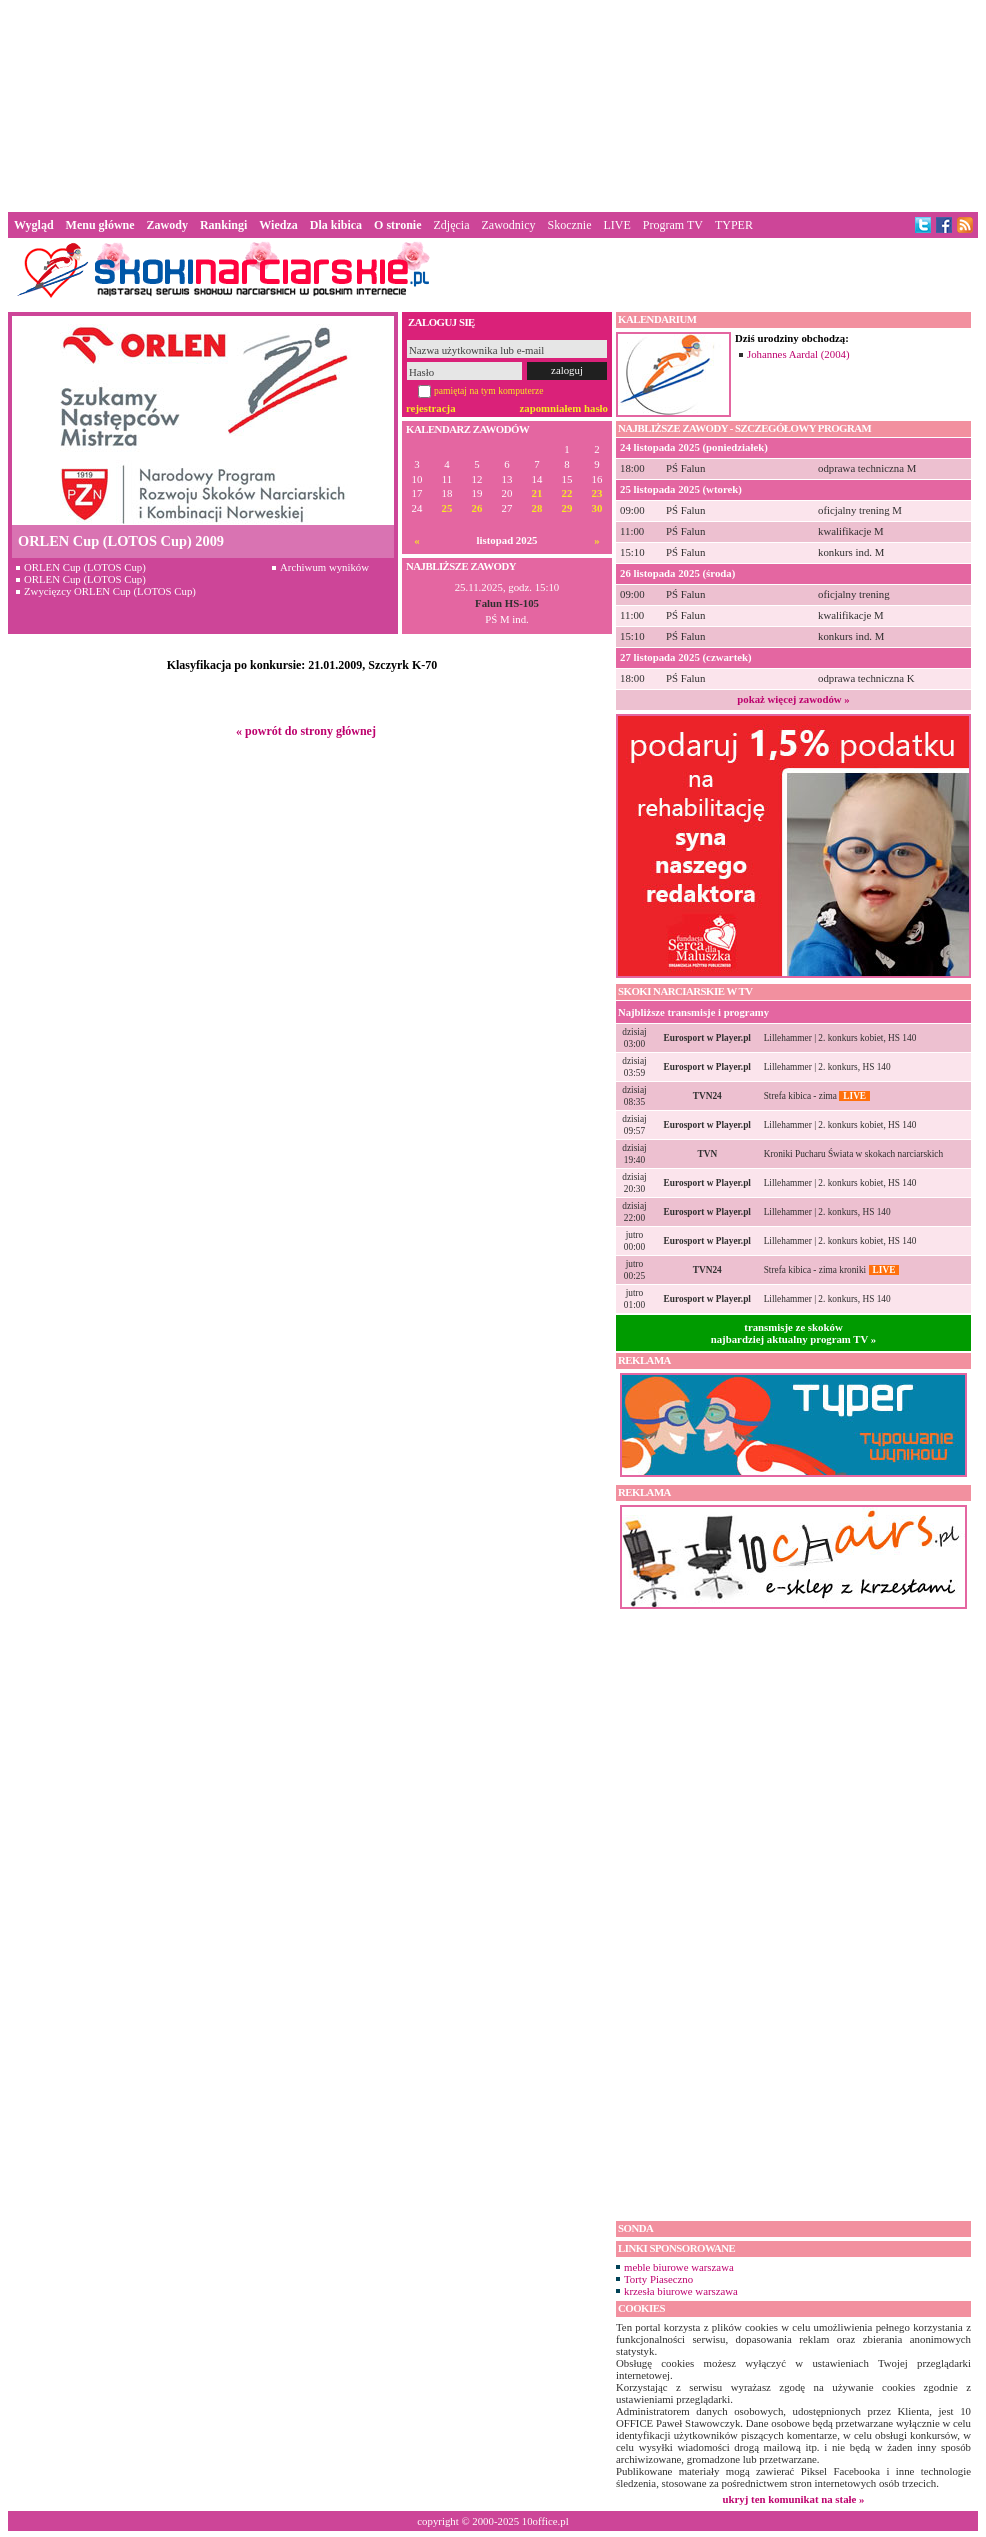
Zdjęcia (452, 225)
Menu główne (100, 225)
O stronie (397, 225)
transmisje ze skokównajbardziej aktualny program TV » (794, 1333)
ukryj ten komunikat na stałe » (794, 2499)
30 (597, 508)
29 (567, 508)
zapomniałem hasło (564, 408)
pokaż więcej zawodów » (793, 699)
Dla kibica (336, 225)
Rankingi (223, 225)
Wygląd (34, 225)
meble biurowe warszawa (679, 2267)
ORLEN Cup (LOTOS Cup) (85, 567)
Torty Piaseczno (658, 2279)
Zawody (167, 225)
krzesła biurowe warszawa (681, 2291)
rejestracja (431, 408)
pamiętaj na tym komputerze (489, 390)
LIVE (616, 225)
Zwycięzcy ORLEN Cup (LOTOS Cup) (110, 591)
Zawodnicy (509, 225)
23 (597, 493)
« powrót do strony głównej (306, 731)
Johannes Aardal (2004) (798, 354)
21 (537, 493)
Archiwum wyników (324, 567)
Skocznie (569, 225)
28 (537, 508)
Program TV (673, 225)
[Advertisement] (493, 104)
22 (567, 493)
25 (447, 508)
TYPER (734, 225)
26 (477, 508)
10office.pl (545, 2521)
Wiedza (278, 225)
